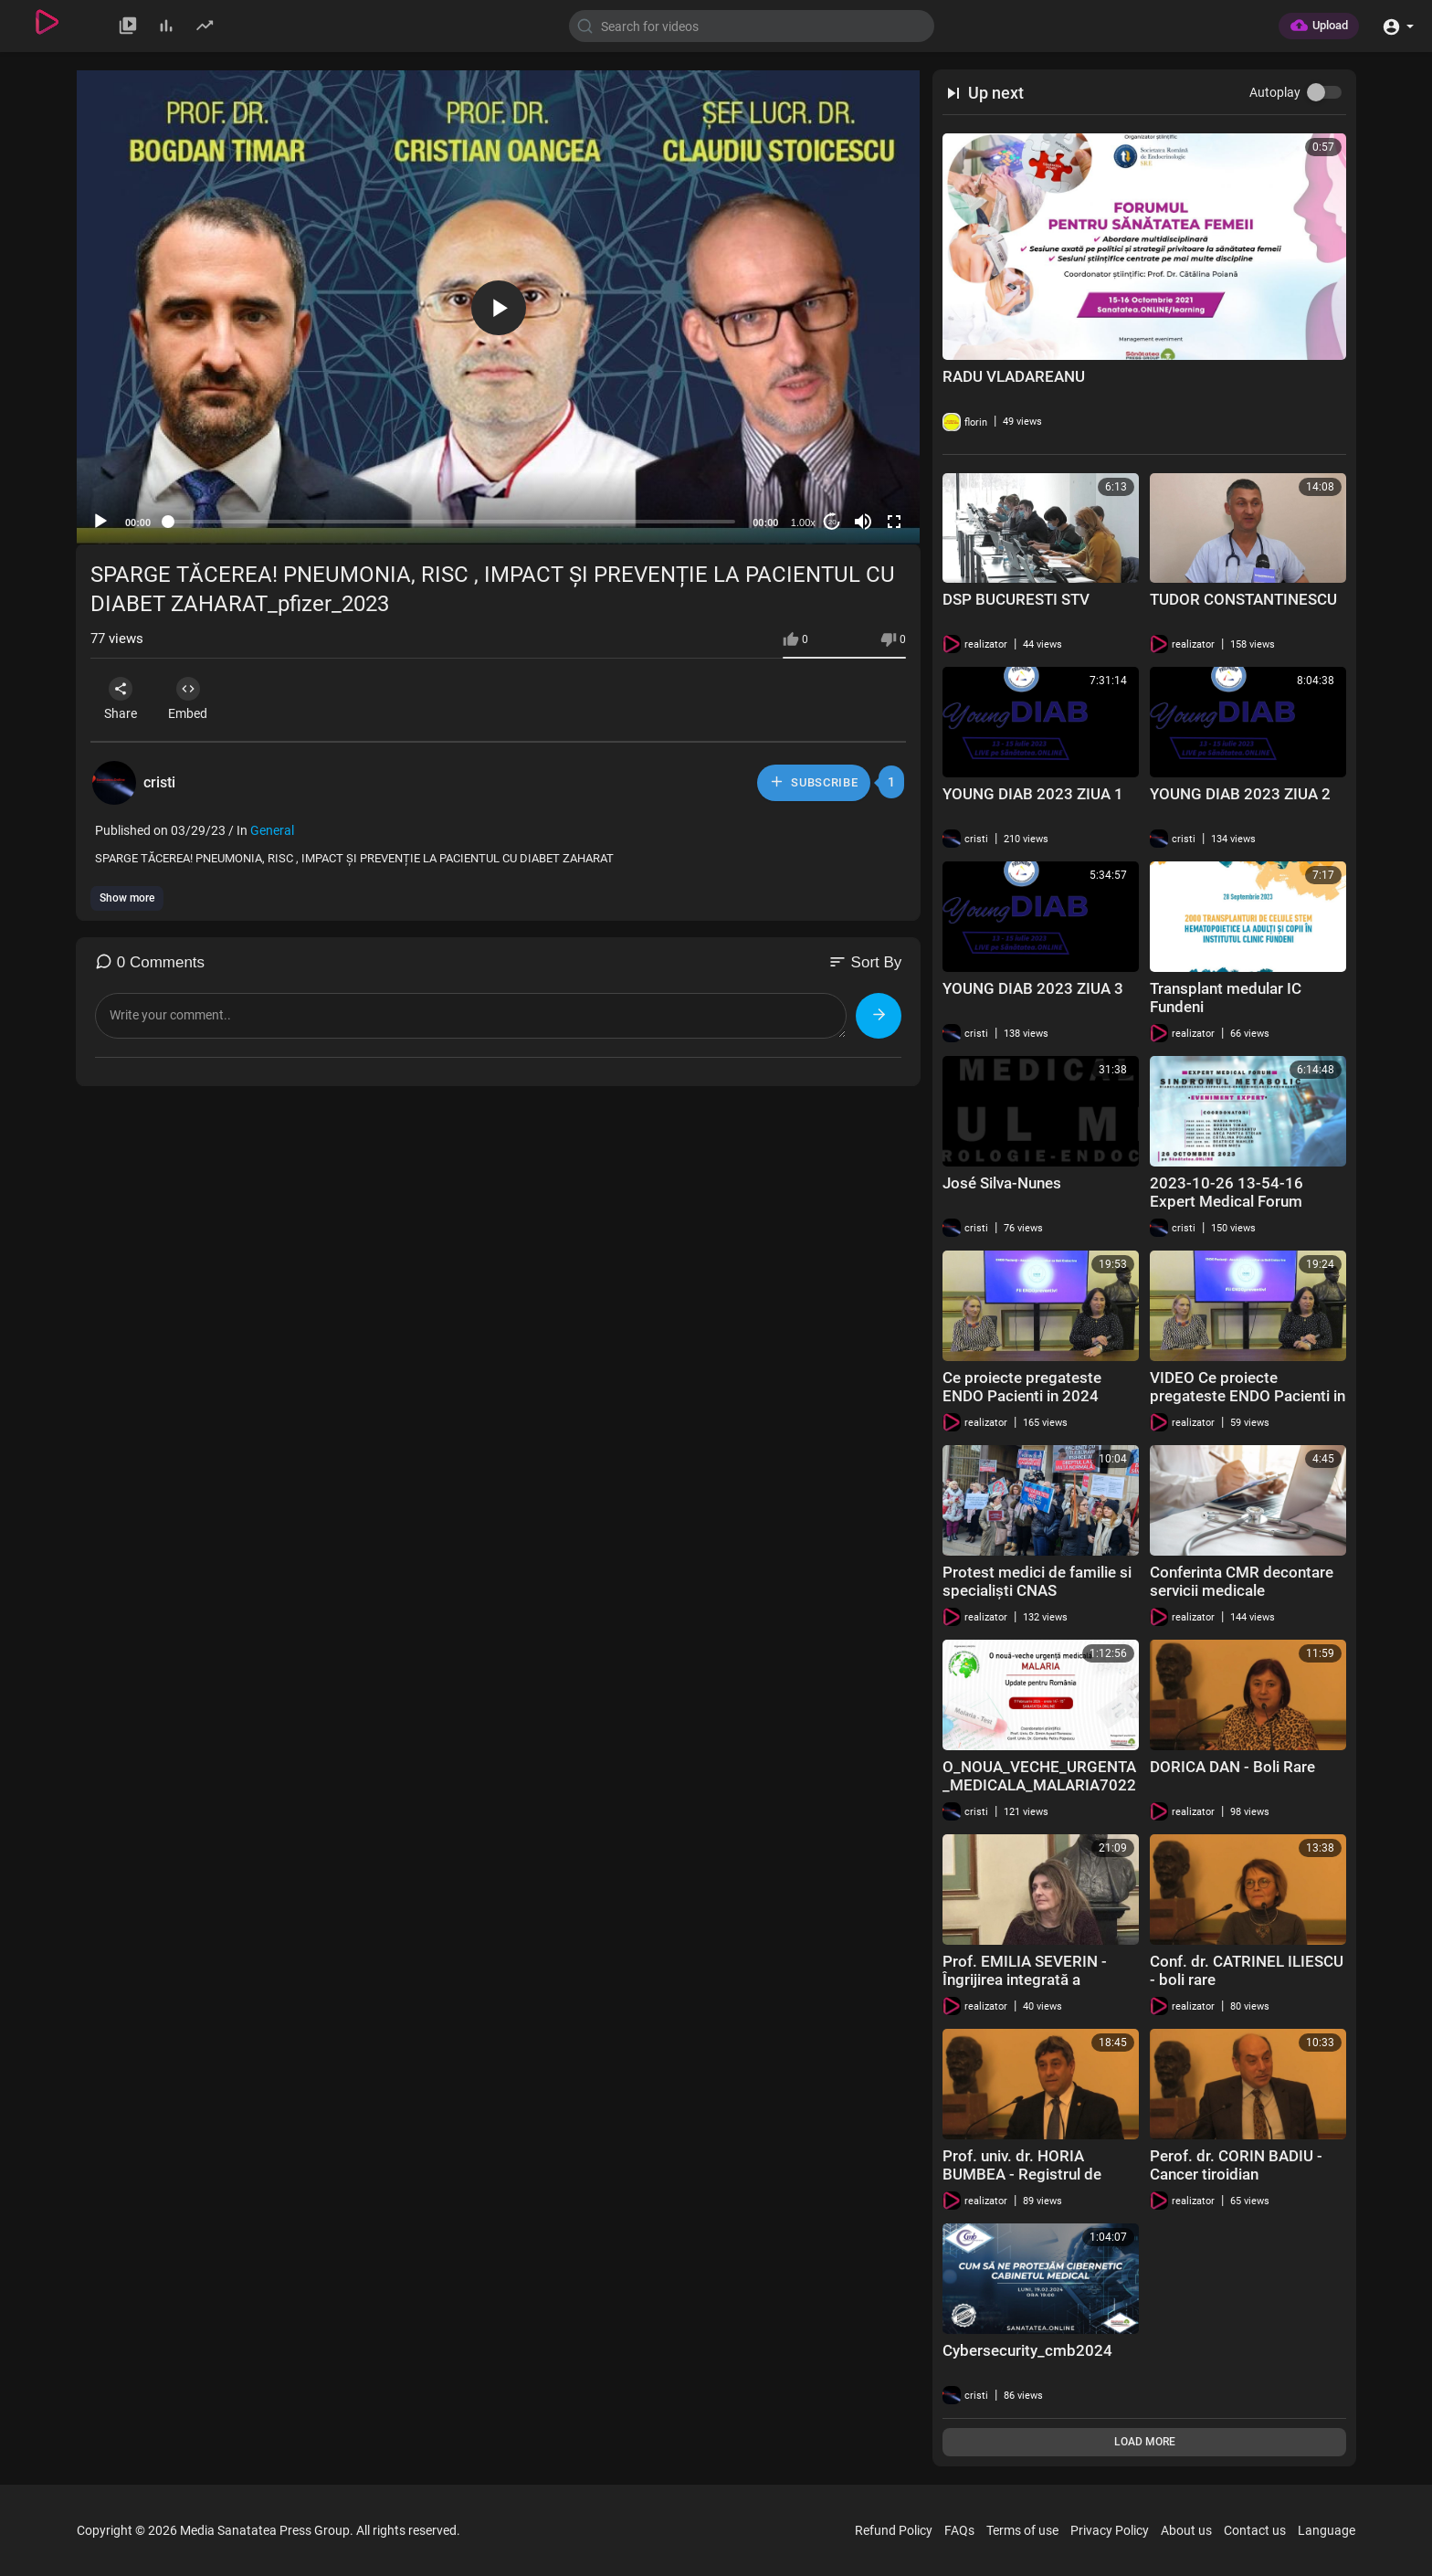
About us (1186, 2530)
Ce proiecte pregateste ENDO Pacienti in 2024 (1021, 1386)
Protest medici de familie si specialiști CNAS (1037, 1581)
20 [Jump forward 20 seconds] (832, 522)
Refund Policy (893, 2530)
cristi (159, 782)
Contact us (1255, 2530)
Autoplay (1274, 92)
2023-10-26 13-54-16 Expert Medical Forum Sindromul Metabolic (1226, 1201)
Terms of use (1022, 2530)
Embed (195, 699)
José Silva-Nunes (1001, 1183)
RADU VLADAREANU (1013, 376)
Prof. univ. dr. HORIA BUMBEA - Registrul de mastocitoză (1021, 2174)
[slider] (451, 521)
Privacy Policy (1109, 2530)
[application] (498, 307)
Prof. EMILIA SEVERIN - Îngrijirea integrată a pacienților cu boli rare (1024, 1979)
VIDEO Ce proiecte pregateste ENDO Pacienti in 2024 (1247, 1395)
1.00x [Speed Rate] (803, 522)
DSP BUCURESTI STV (1016, 599)
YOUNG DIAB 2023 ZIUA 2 (1240, 794)
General (272, 830)
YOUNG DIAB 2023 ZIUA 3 (1032, 988)
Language (1326, 2530)
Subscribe (813, 782)
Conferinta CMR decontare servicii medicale (1241, 1581)
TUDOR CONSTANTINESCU (1243, 599)
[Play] (100, 521)
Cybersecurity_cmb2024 (1027, 2350)
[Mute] (863, 521)
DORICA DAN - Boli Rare (1232, 1767)
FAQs (959, 2530)
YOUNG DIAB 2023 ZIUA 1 (1032, 794)
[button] (1397, 25)
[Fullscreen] (894, 521)
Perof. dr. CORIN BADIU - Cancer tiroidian (1236, 2165)
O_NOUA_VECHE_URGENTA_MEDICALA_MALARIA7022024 (1039, 1785)
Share (123, 699)
